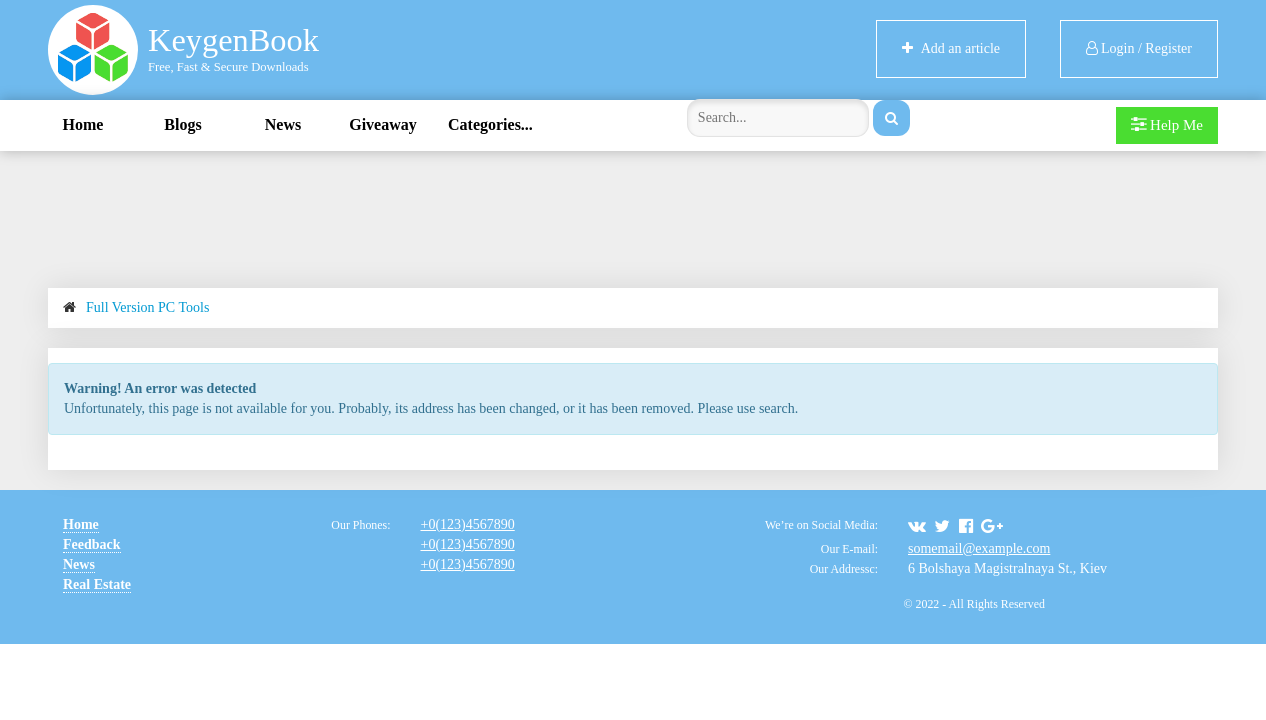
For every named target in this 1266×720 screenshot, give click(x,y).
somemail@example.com (979, 548)
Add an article (951, 48)
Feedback (92, 544)
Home (83, 124)
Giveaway (383, 124)
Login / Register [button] (1139, 48)
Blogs (182, 124)
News (283, 124)
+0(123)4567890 (467, 524)
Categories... (490, 124)
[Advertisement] (633, 216)
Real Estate (97, 584)
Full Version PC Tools (147, 307)
